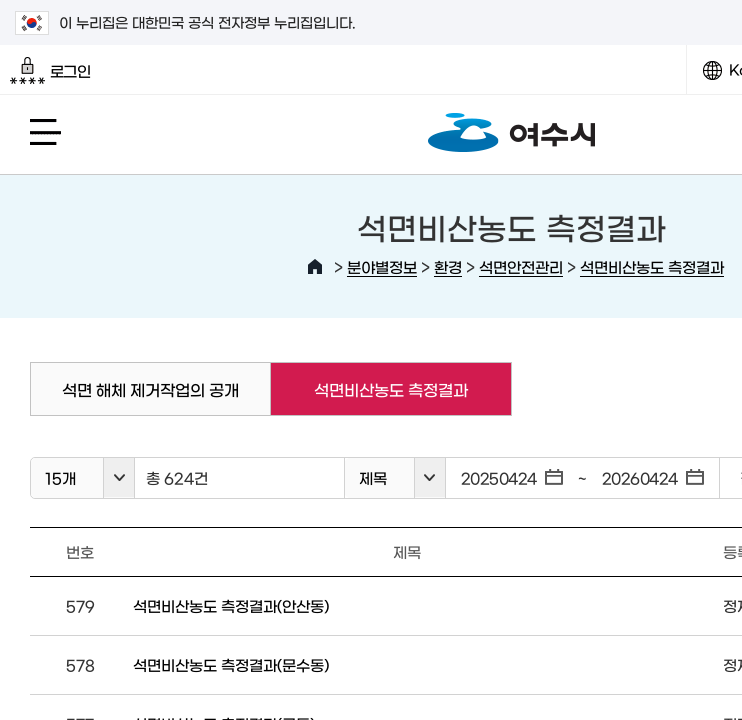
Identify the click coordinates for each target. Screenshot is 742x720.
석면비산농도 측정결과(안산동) (231, 605)
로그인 (50, 71)
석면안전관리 (521, 266)
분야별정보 (382, 266)
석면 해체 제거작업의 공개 (150, 389)
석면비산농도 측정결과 (652, 266)
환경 (448, 266)
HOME (315, 267)
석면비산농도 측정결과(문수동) (231, 664)
